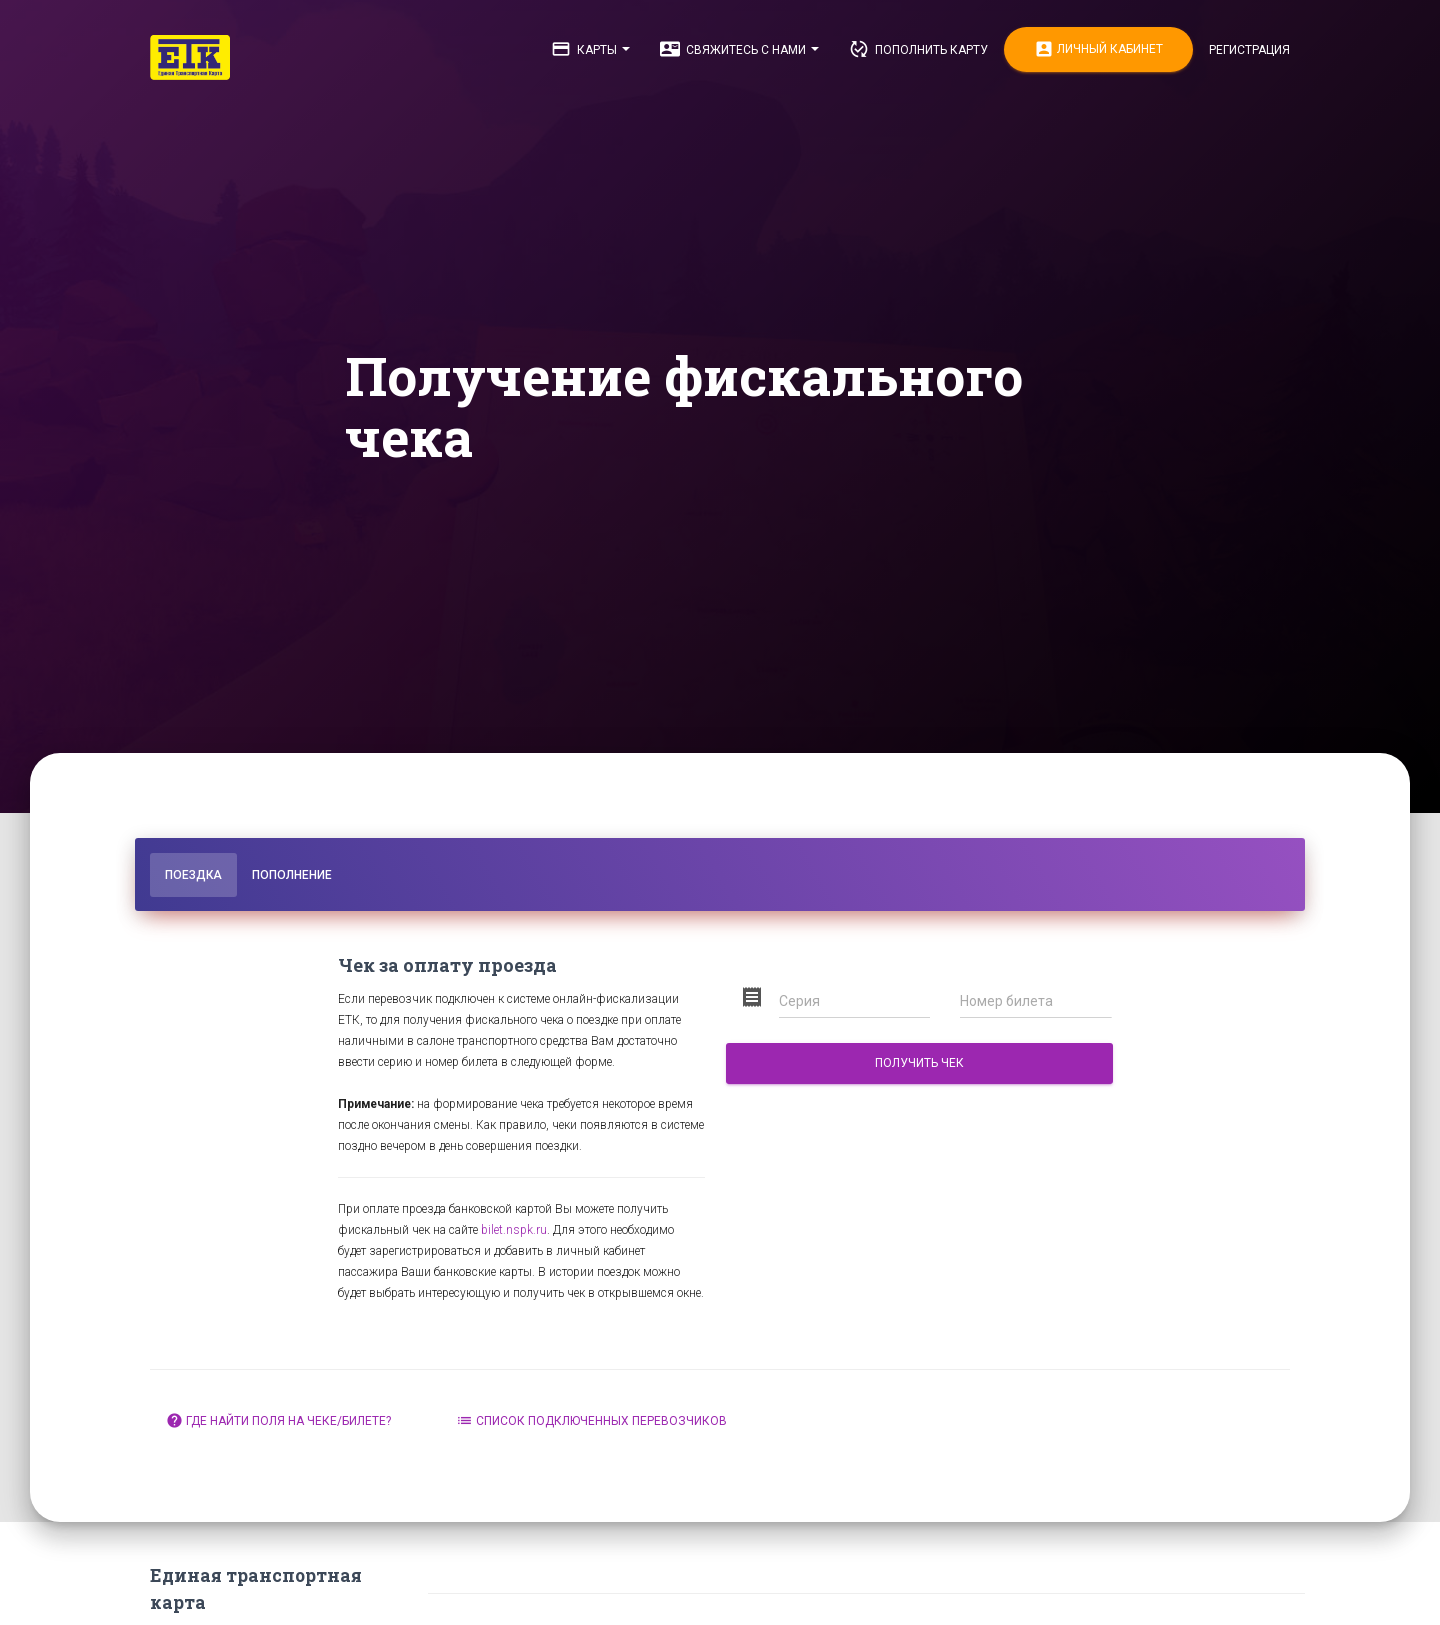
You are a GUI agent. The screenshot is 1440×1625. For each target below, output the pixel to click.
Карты (590, 49)
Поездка (193, 875)
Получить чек (919, 1063)
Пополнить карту (918, 49)
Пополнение (292, 875)
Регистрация (1249, 50)
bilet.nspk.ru (514, 1230)
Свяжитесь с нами (739, 49)
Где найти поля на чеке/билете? (278, 1420)
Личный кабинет (1098, 49)
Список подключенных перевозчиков (591, 1420)
